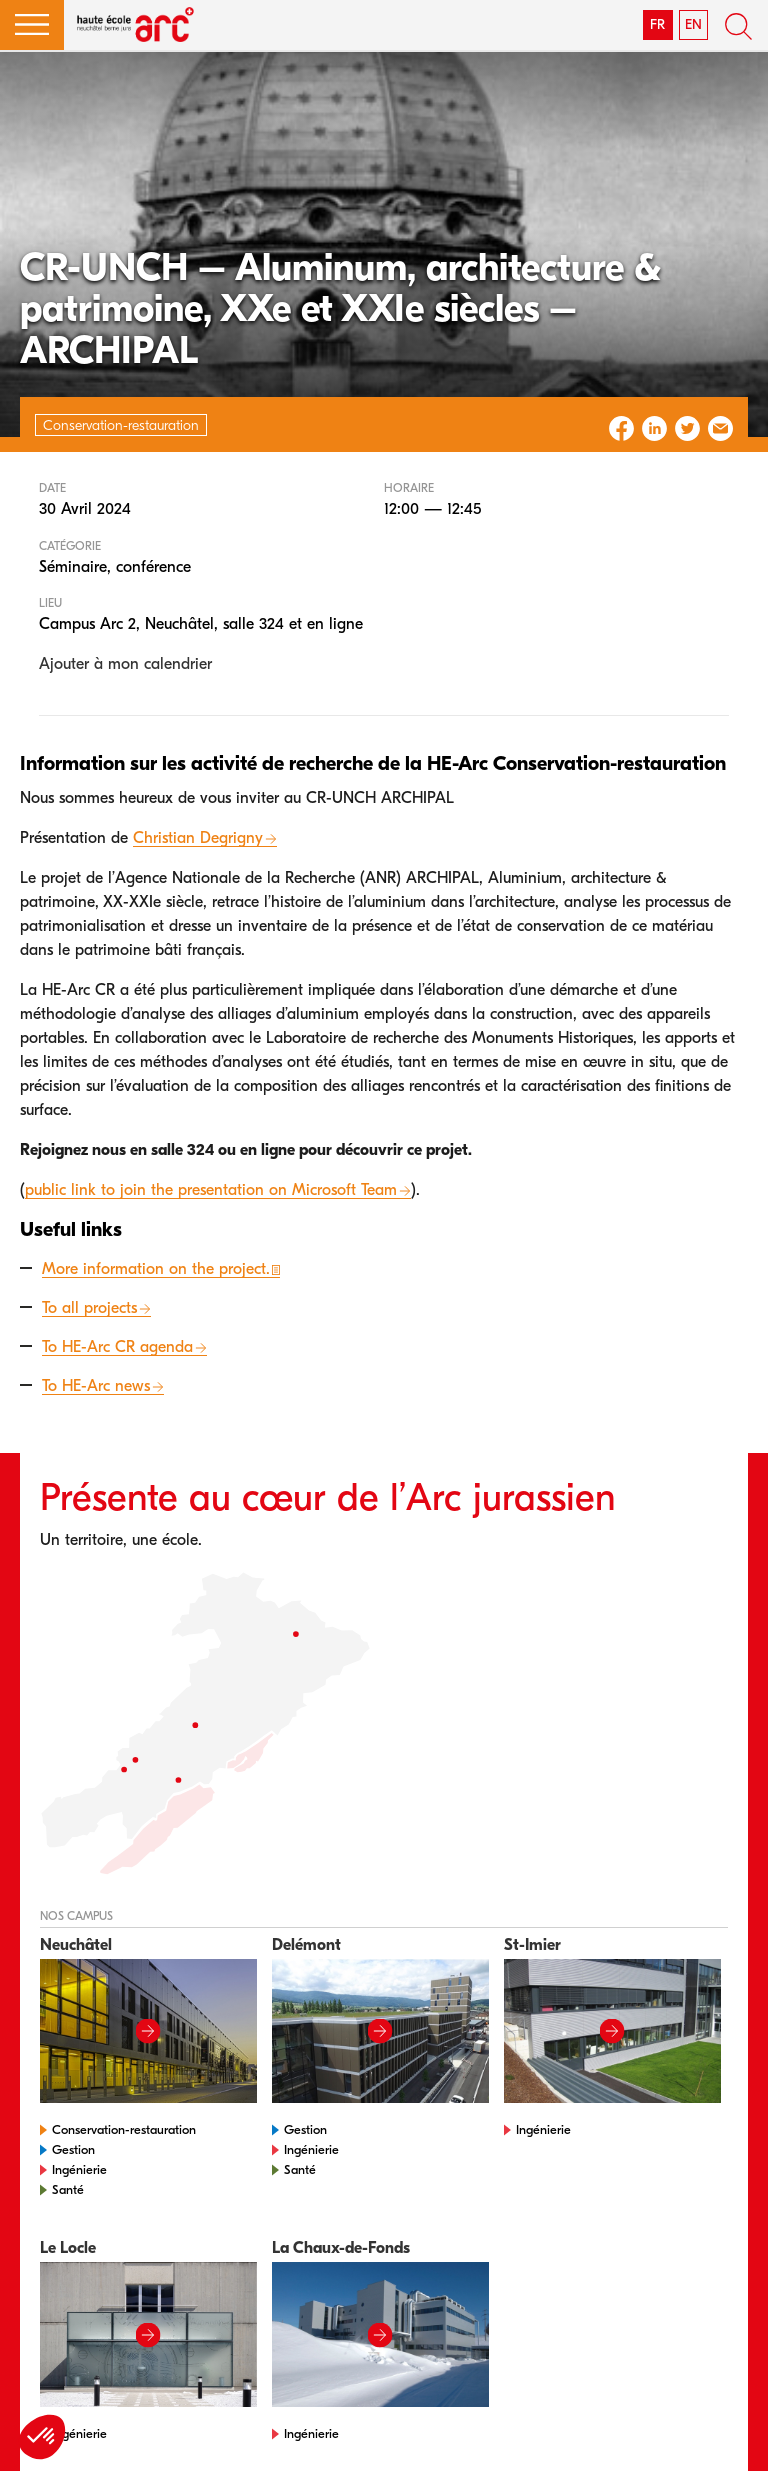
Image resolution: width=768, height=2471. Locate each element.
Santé (68, 2189)
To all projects (89, 1308)
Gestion (73, 2149)
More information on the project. (156, 1269)
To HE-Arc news (96, 1386)
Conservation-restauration (124, 2129)
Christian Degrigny (198, 838)
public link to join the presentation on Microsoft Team (211, 1190)
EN (693, 24)
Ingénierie (79, 2169)
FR (657, 24)
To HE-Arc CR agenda (117, 1347)
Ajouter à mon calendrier (125, 664)
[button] (32, 25)
